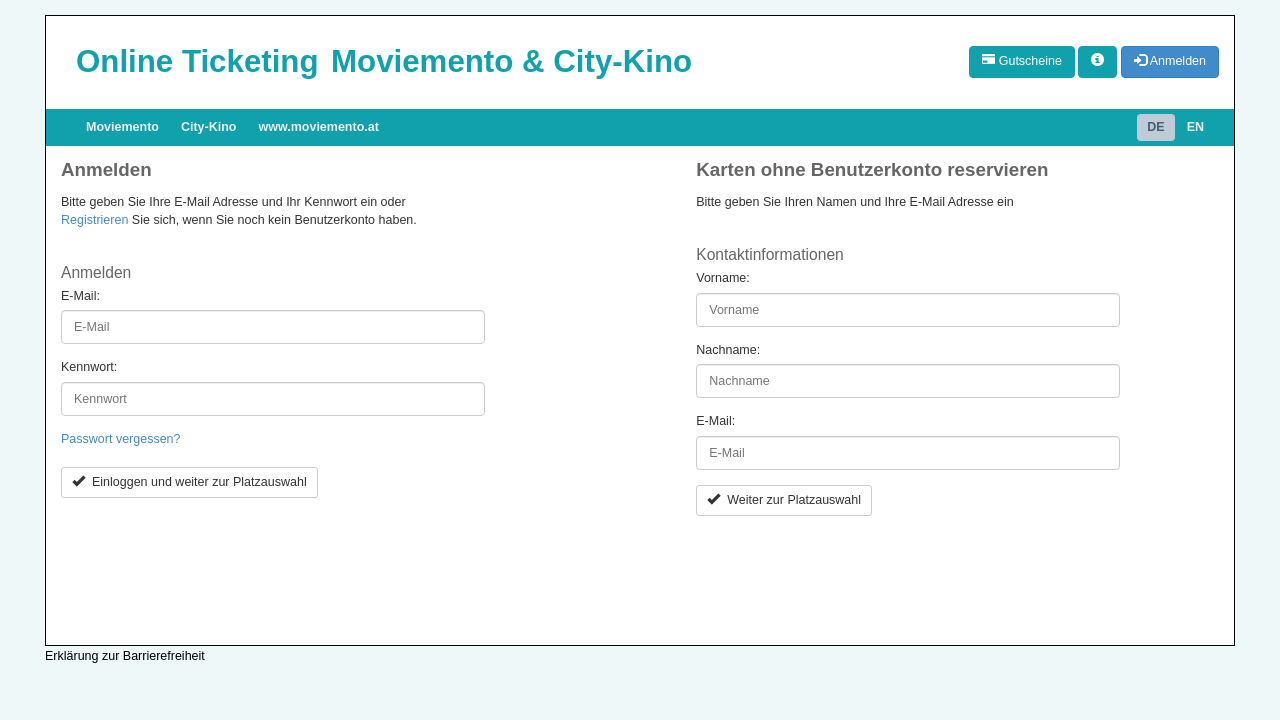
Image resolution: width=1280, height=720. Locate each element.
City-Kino (209, 127)
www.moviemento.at (319, 127)
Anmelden (1170, 61)
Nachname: (728, 350)
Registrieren (94, 220)
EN (1195, 127)
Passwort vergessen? (121, 439)
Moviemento (122, 127)
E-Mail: (80, 296)
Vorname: (723, 278)
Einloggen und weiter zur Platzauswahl (189, 482)
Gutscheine (1022, 61)
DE (1155, 127)
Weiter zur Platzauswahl (784, 500)
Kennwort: (89, 367)
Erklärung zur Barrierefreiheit (125, 656)
